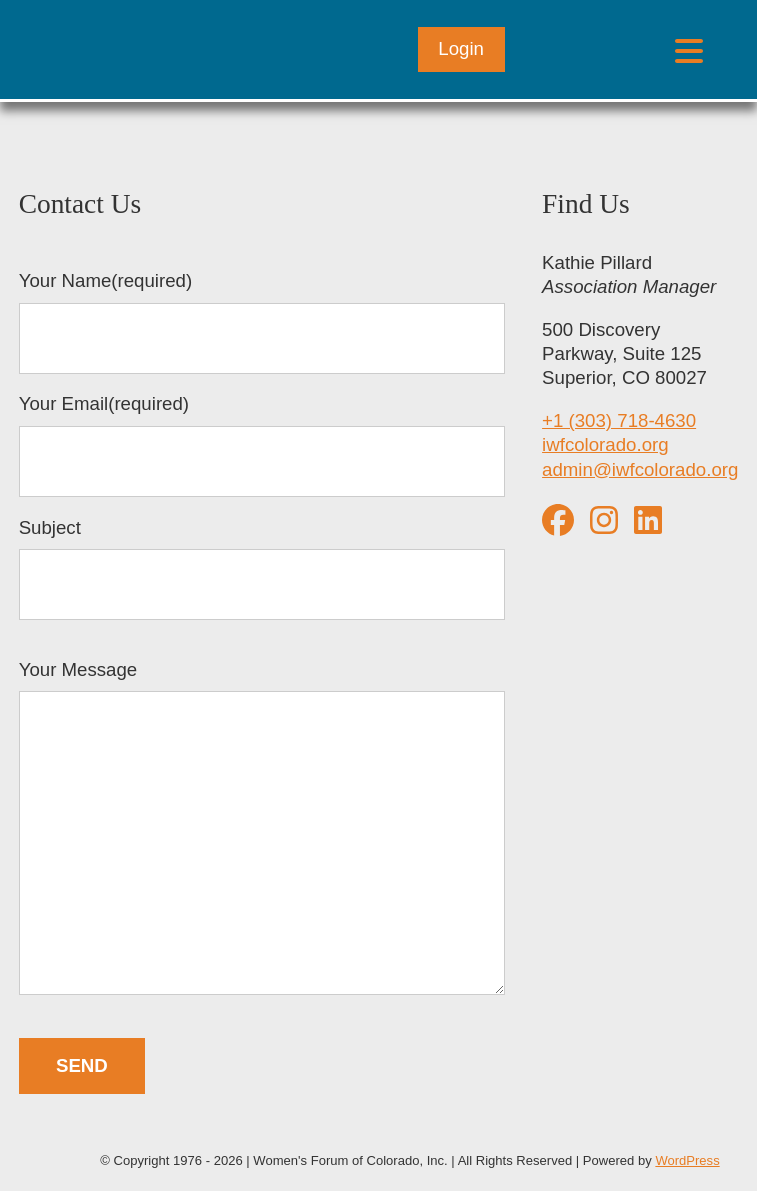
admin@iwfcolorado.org (640, 469)
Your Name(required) (262, 322)
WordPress (687, 1160)
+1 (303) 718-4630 (619, 420)
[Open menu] (688, 49)
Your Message (262, 830)
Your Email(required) (262, 445)
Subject (262, 569)
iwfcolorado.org (605, 444)
